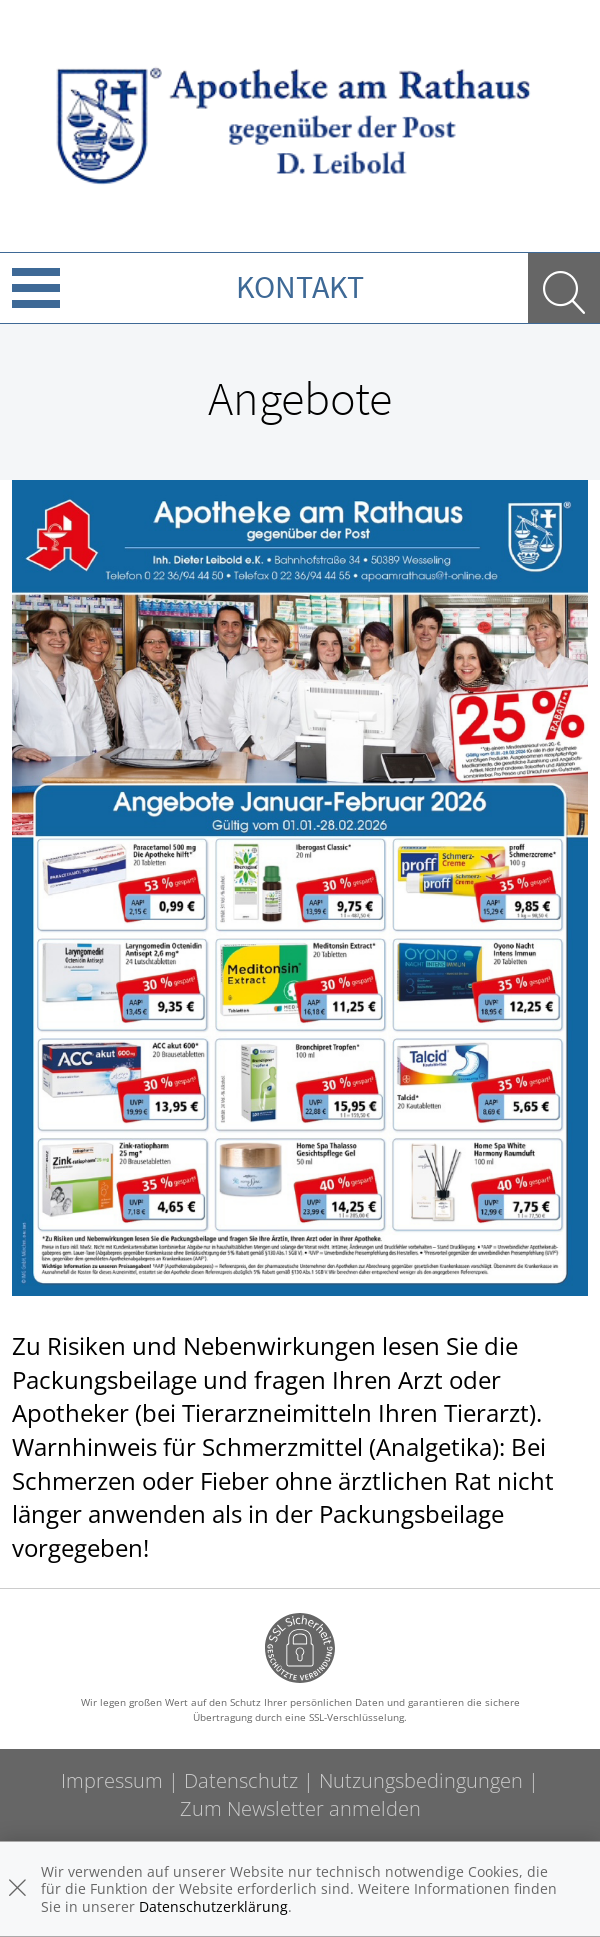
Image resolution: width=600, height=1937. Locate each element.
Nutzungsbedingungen (421, 1780)
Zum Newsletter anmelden (300, 1808)
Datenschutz (241, 1780)
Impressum (112, 1780)
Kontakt (300, 287)
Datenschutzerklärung (213, 1906)
